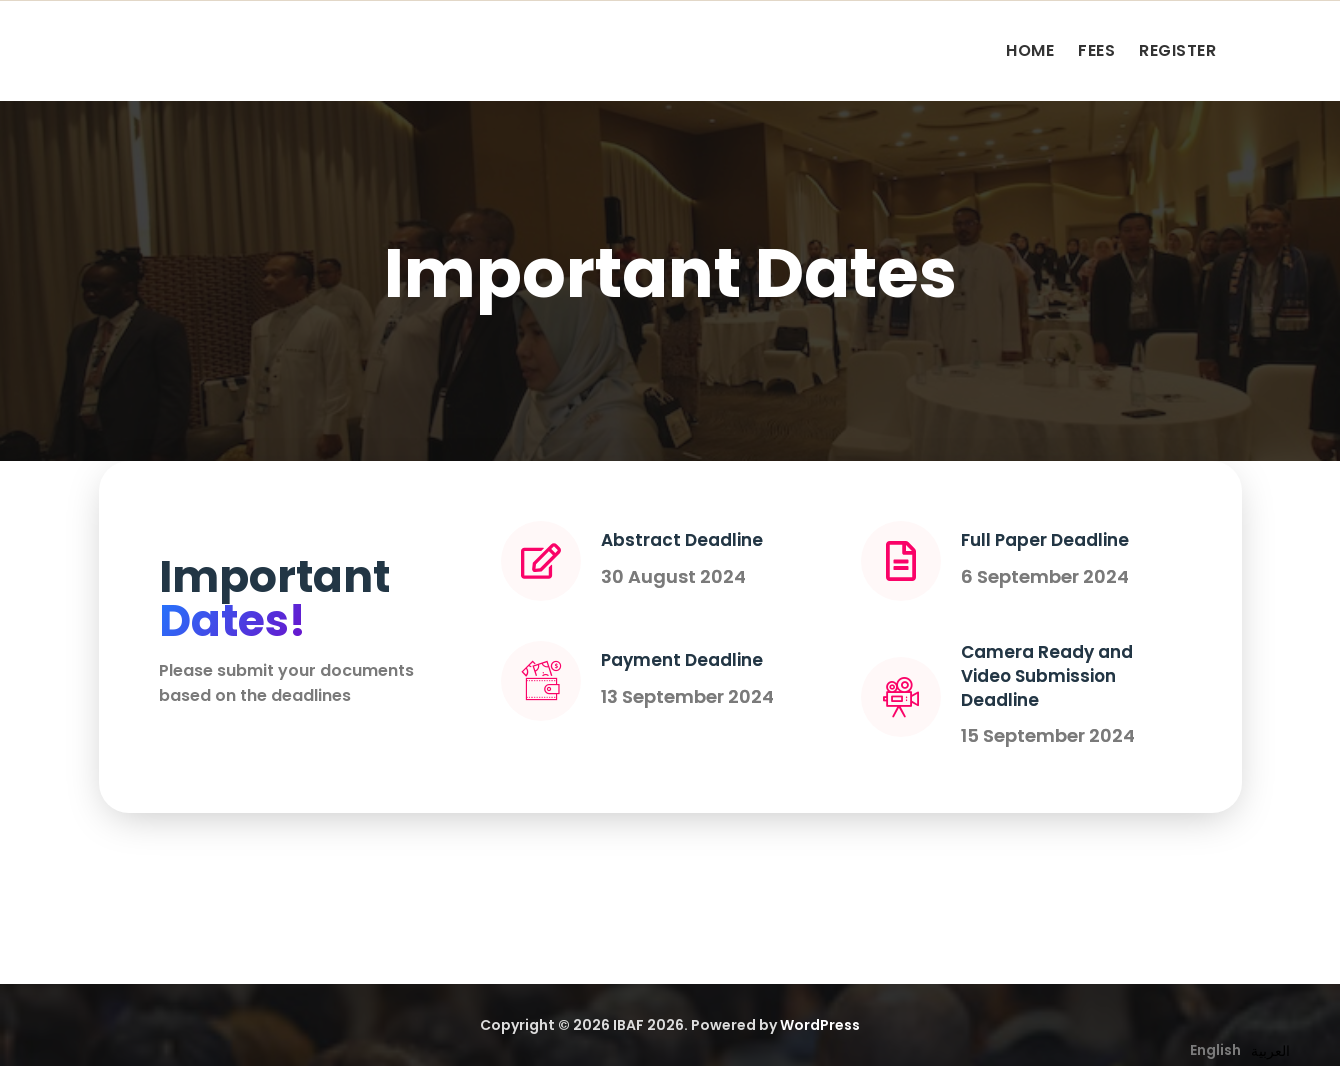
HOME (1030, 50)
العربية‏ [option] (1270, 1051)
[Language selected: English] (1245, 1049)
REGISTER (1177, 50)
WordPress (820, 1025)
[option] (1270, 1051)
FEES (1096, 50)
